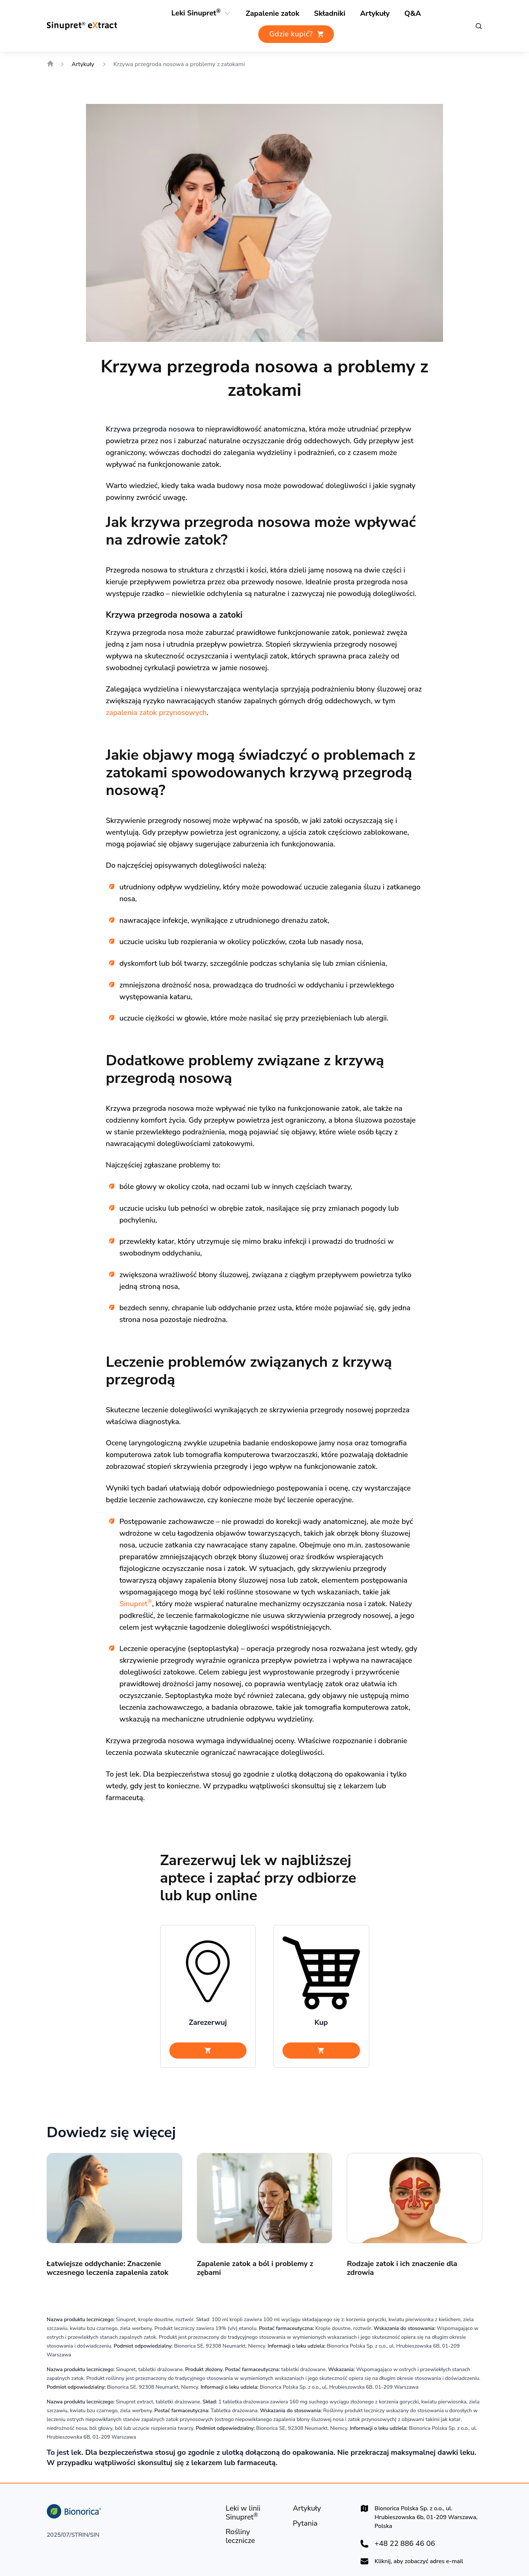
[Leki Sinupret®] (198, 13)
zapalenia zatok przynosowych (242, 685)
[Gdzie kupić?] (296, 34)
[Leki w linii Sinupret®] (253, 2515)
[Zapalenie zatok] (272, 13)
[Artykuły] (371, 13)
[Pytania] (304, 2526)
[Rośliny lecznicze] (327, 13)
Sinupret (228, 1600)
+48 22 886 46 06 (401, 2546)
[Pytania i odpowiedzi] (408, 13)
